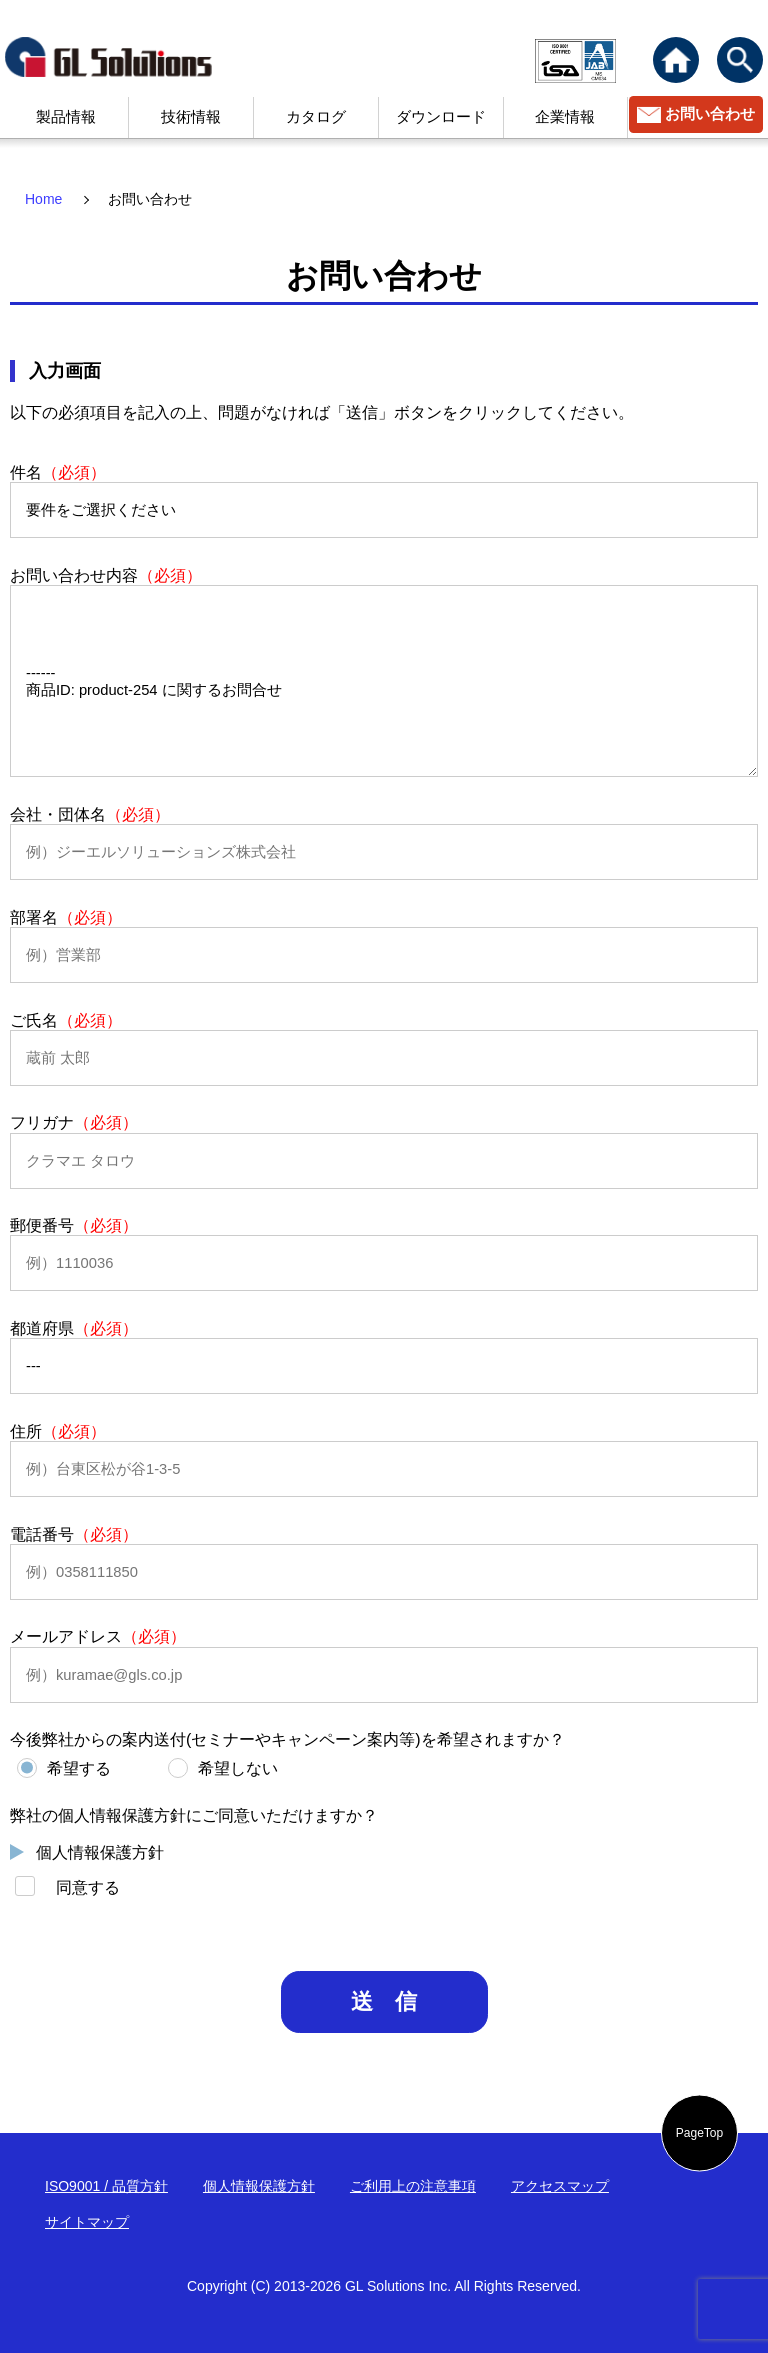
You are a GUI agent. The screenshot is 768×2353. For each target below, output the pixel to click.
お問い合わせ (710, 114)
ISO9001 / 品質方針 (106, 2186)
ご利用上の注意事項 (413, 2186)
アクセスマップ (560, 2186)
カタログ (316, 117)
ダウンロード (441, 117)
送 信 (384, 2001)
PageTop (699, 2133)
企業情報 (565, 117)
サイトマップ (87, 2222)
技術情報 (191, 117)
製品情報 (66, 117)
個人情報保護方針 (100, 1852)
